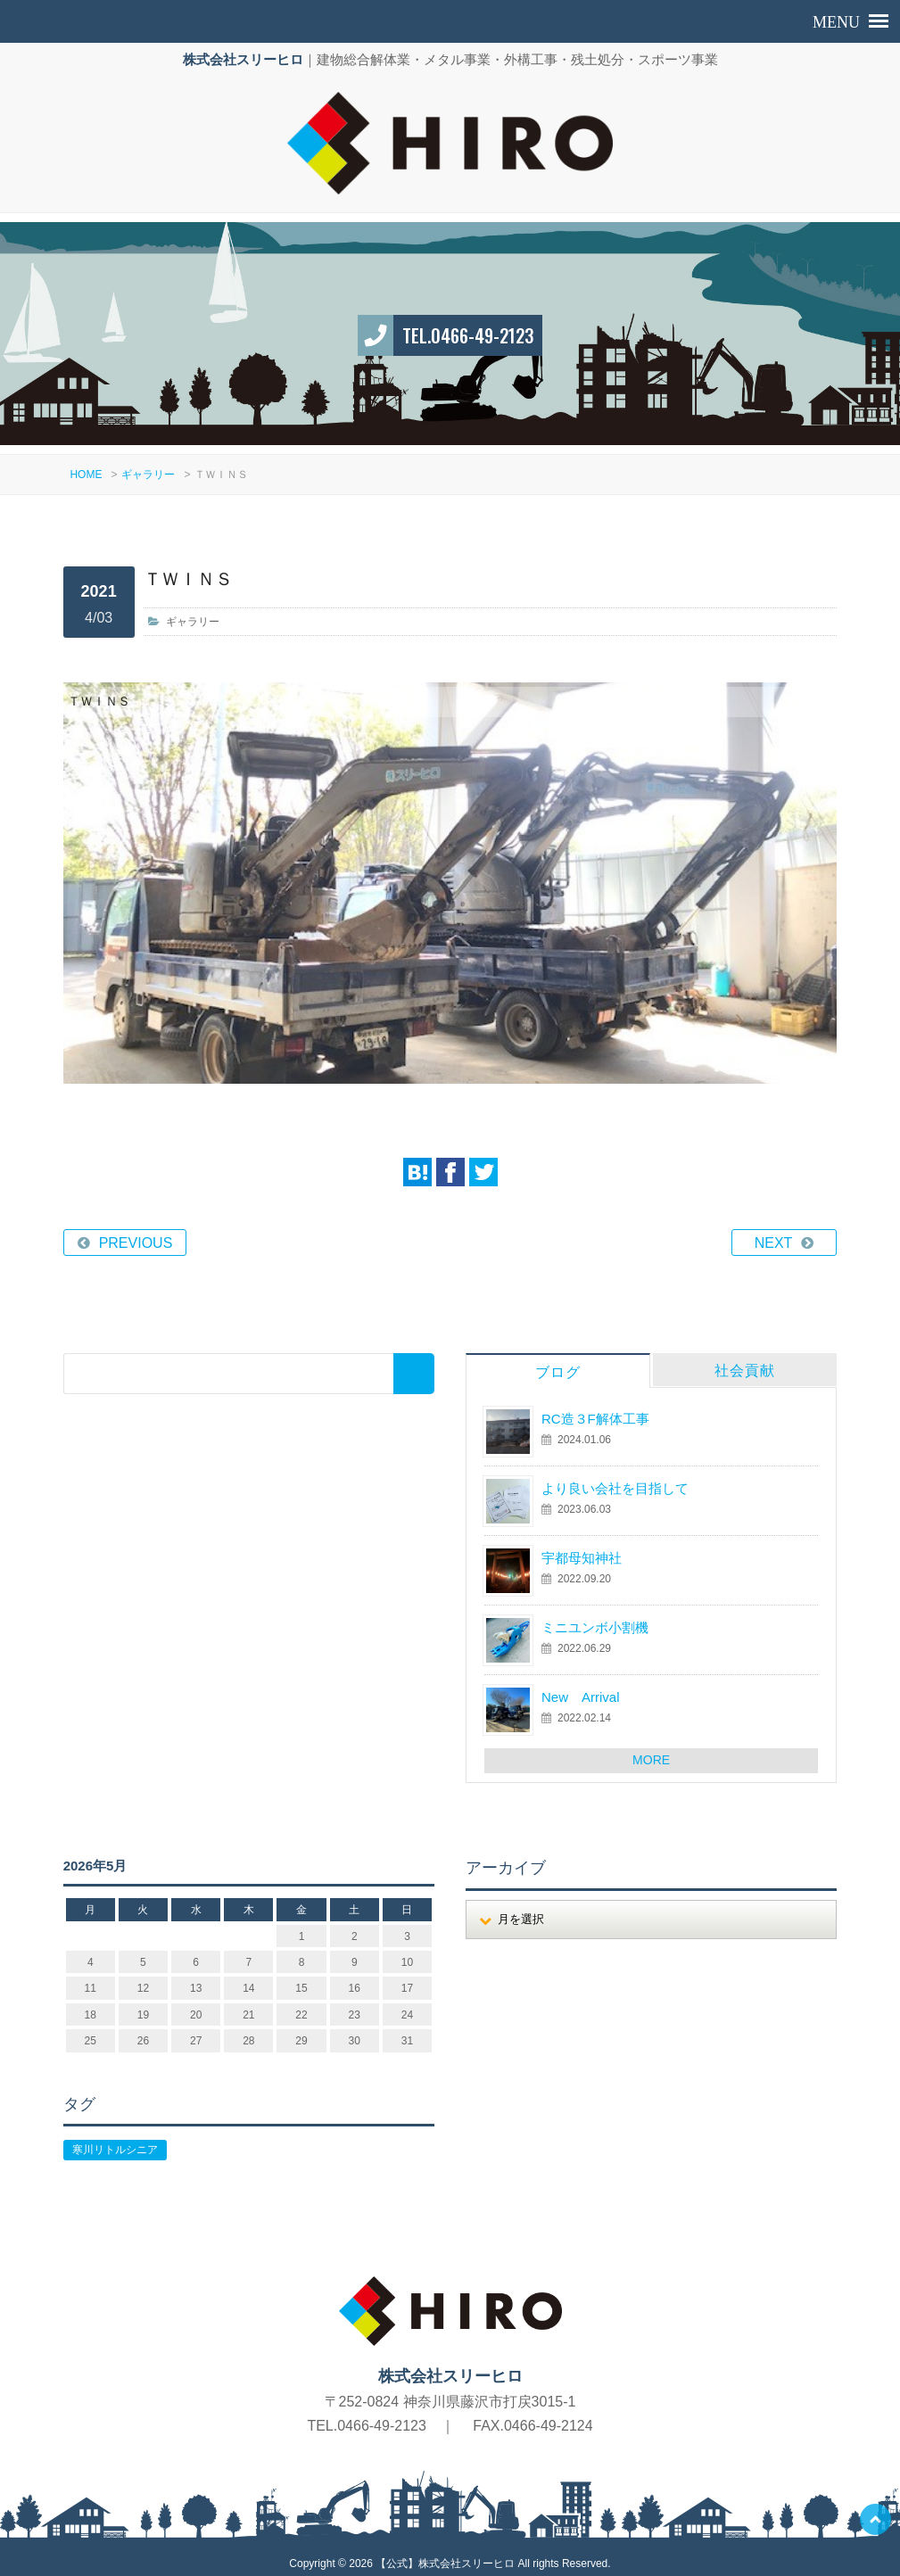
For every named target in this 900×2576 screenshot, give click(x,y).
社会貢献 (744, 1359)
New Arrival (580, 1686)
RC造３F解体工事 (595, 1408)
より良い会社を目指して (615, 1477)
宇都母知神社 (581, 1547)
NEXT (774, 1232)
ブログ (558, 1361)
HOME (86, 464)
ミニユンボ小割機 (594, 1616)
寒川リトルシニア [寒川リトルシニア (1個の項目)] (115, 2139)
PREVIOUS (136, 1232)
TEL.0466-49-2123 (467, 324)
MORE (651, 1749)
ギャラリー (148, 464)
